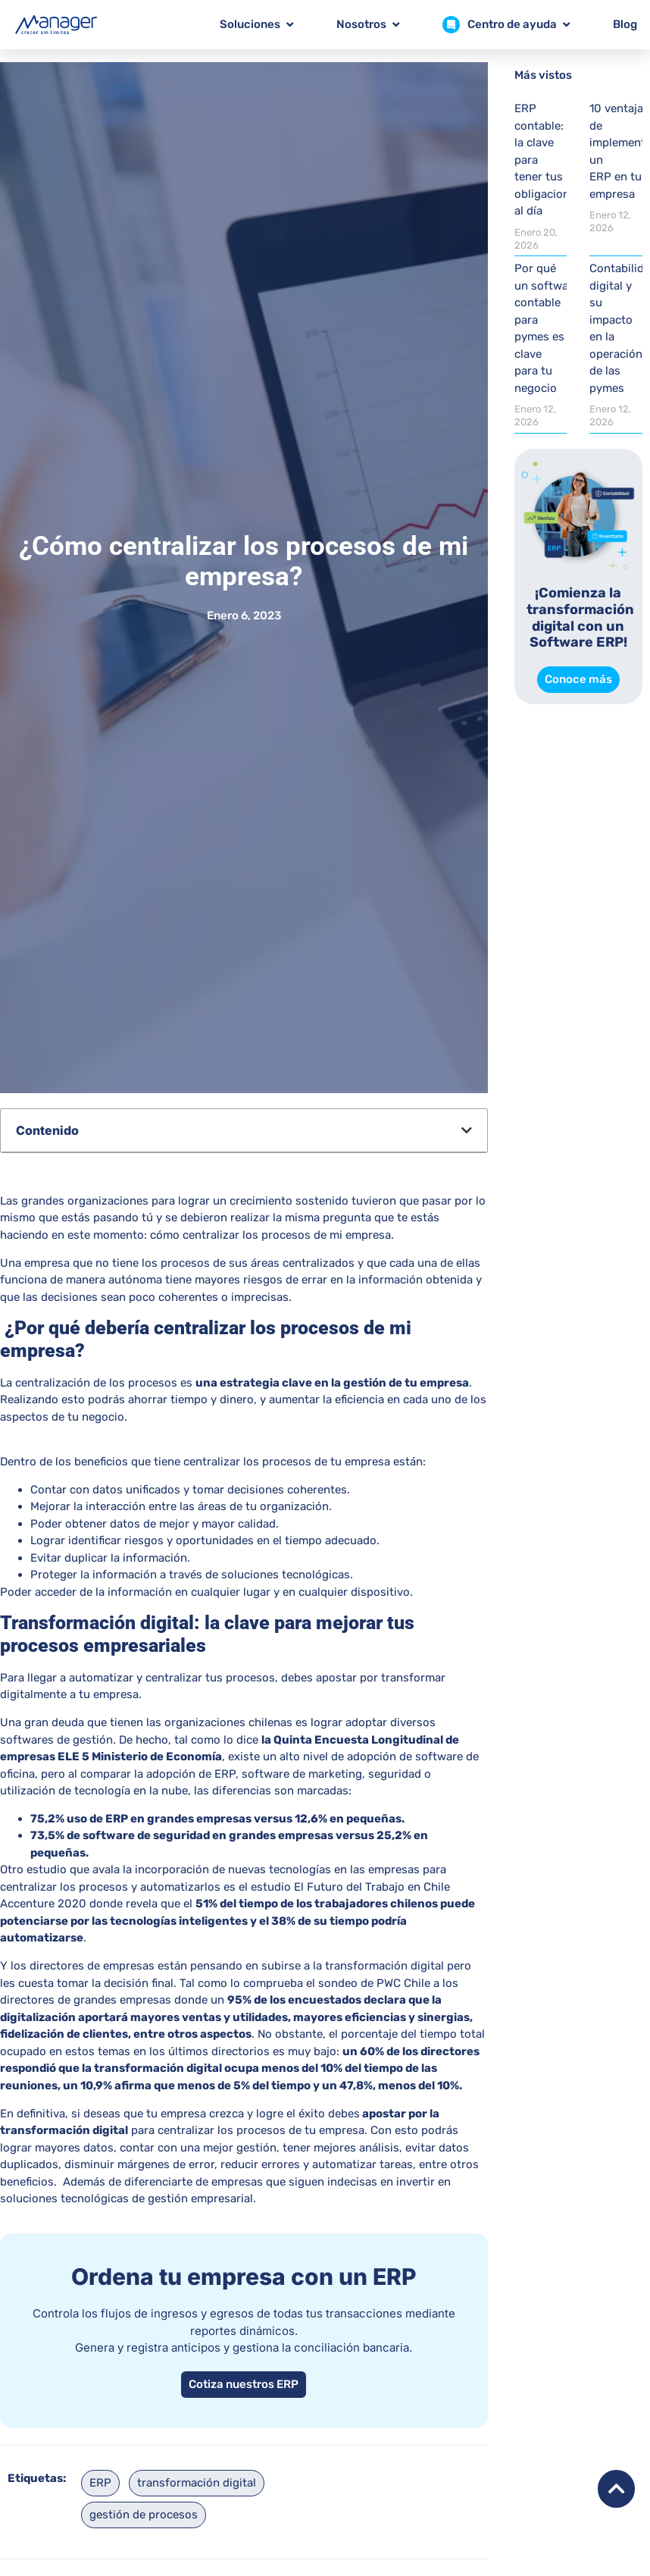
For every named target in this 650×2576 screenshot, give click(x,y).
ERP (100, 2483)
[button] (466, 1130)
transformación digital (196, 2483)
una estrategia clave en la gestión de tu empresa (332, 1383)
